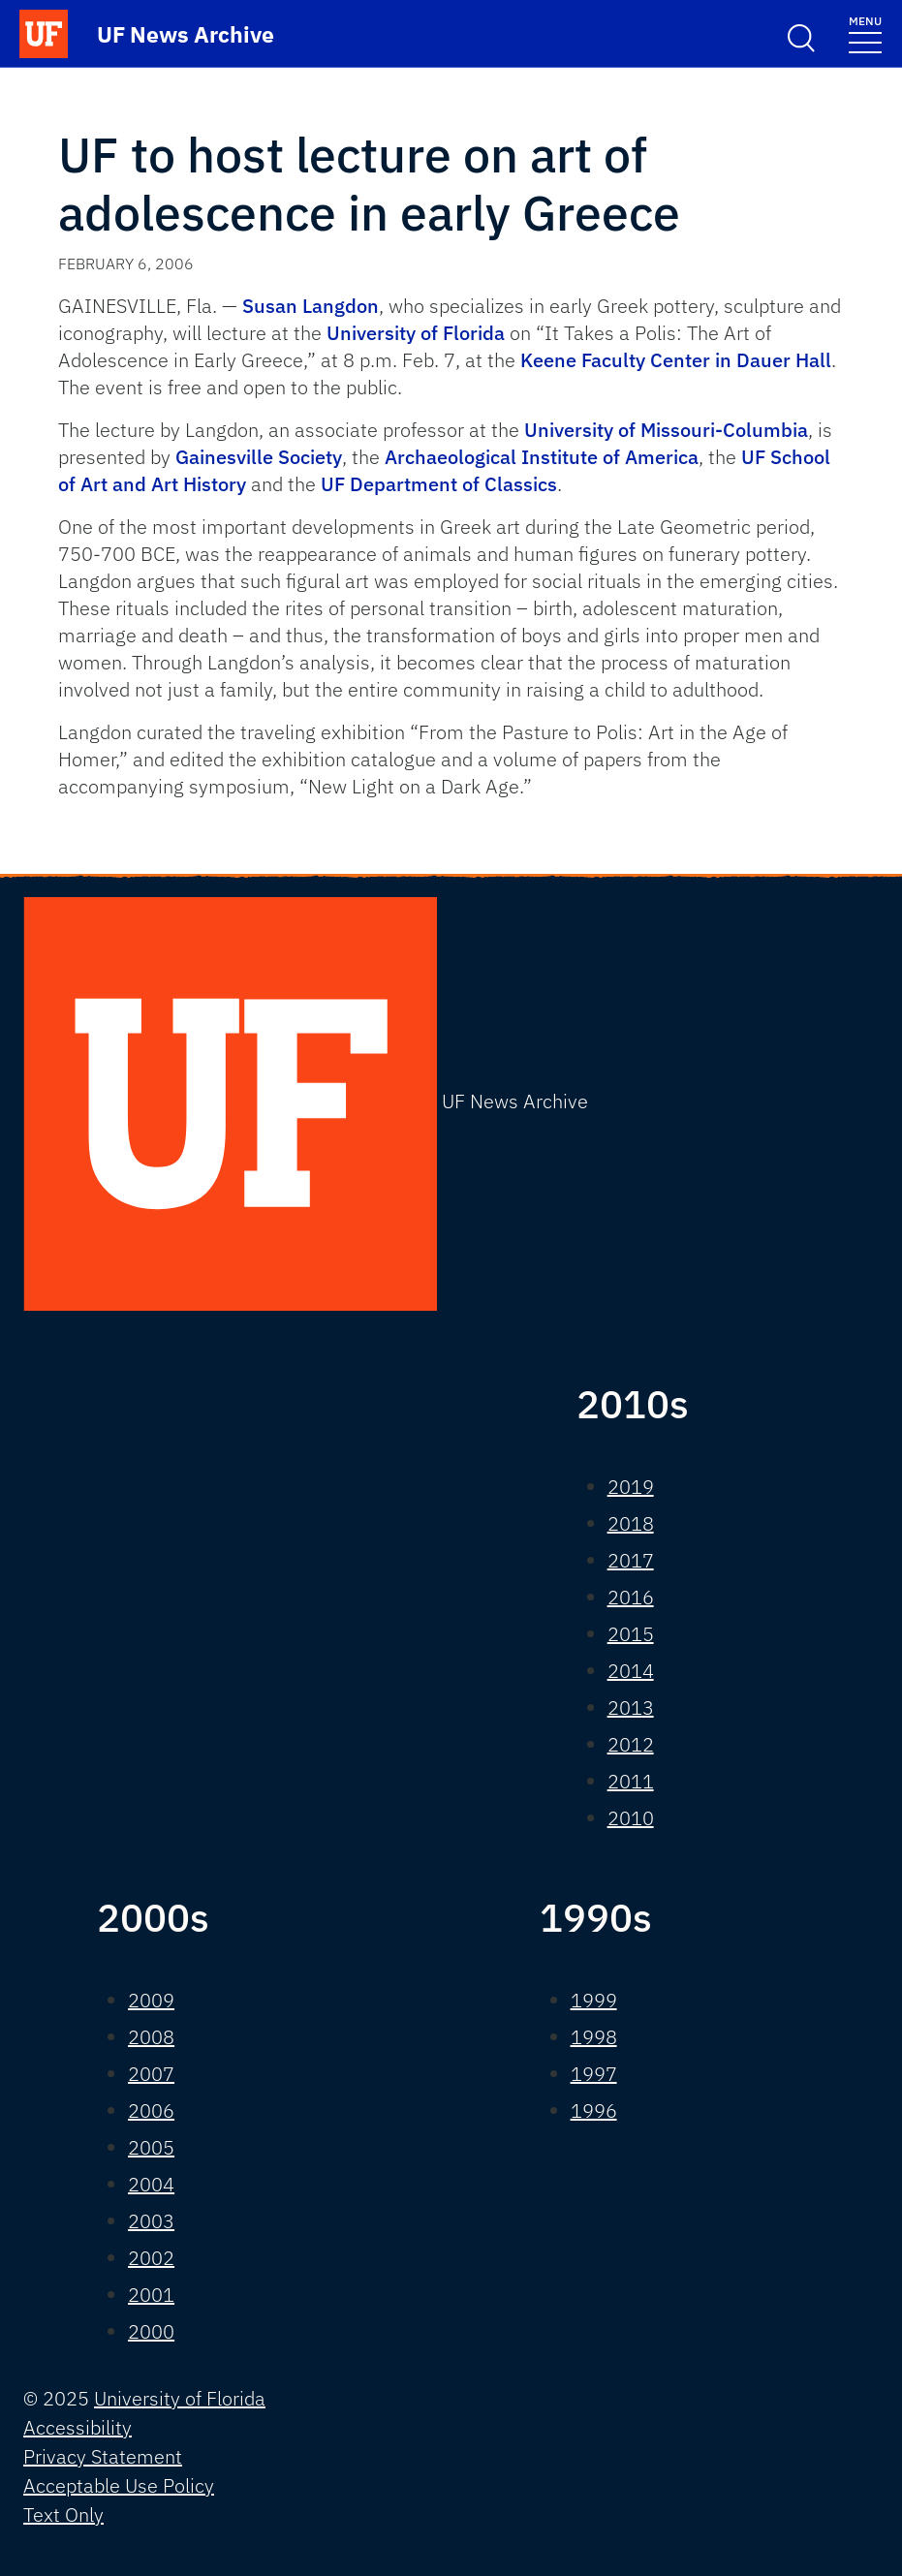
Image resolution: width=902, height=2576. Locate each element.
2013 (630, 1707)
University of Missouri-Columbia (666, 430)
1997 (594, 2074)
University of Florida (416, 333)
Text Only (63, 2514)
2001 (151, 2294)
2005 (151, 2147)
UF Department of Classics (439, 484)
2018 (630, 1523)
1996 (594, 2110)
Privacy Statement (102, 2456)
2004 (151, 2184)
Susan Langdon (310, 306)
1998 (594, 2037)
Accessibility (77, 2427)
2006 (151, 2110)
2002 (151, 2258)
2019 (630, 1487)
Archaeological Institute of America (542, 457)
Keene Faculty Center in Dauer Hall (675, 360)
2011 (630, 1781)
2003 (151, 2221)
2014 (630, 1671)
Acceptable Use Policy (118, 2485)
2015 (630, 1634)
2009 (151, 2000)
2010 (630, 1818)
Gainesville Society (258, 457)
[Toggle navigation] (865, 33)
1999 (594, 2000)
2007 (151, 2074)
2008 (151, 2037)
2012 (630, 1744)
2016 (630, 1597)
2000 (151, 2331)
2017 (630, 1560)
